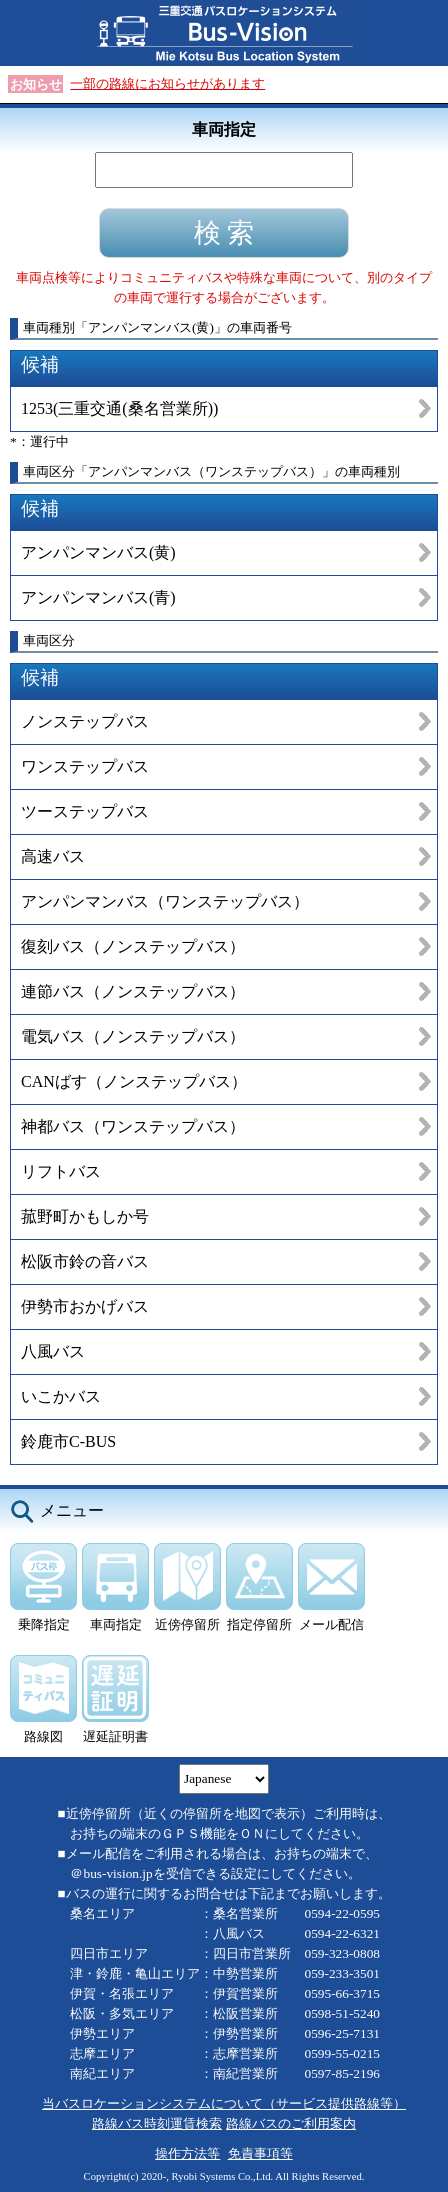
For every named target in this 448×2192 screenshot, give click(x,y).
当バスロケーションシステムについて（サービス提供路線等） (224, 2103)
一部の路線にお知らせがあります (167, 83)
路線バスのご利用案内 (291, 2123)
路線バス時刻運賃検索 (157, 2123)
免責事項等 (260, 2153)
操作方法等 (187, 2153)
